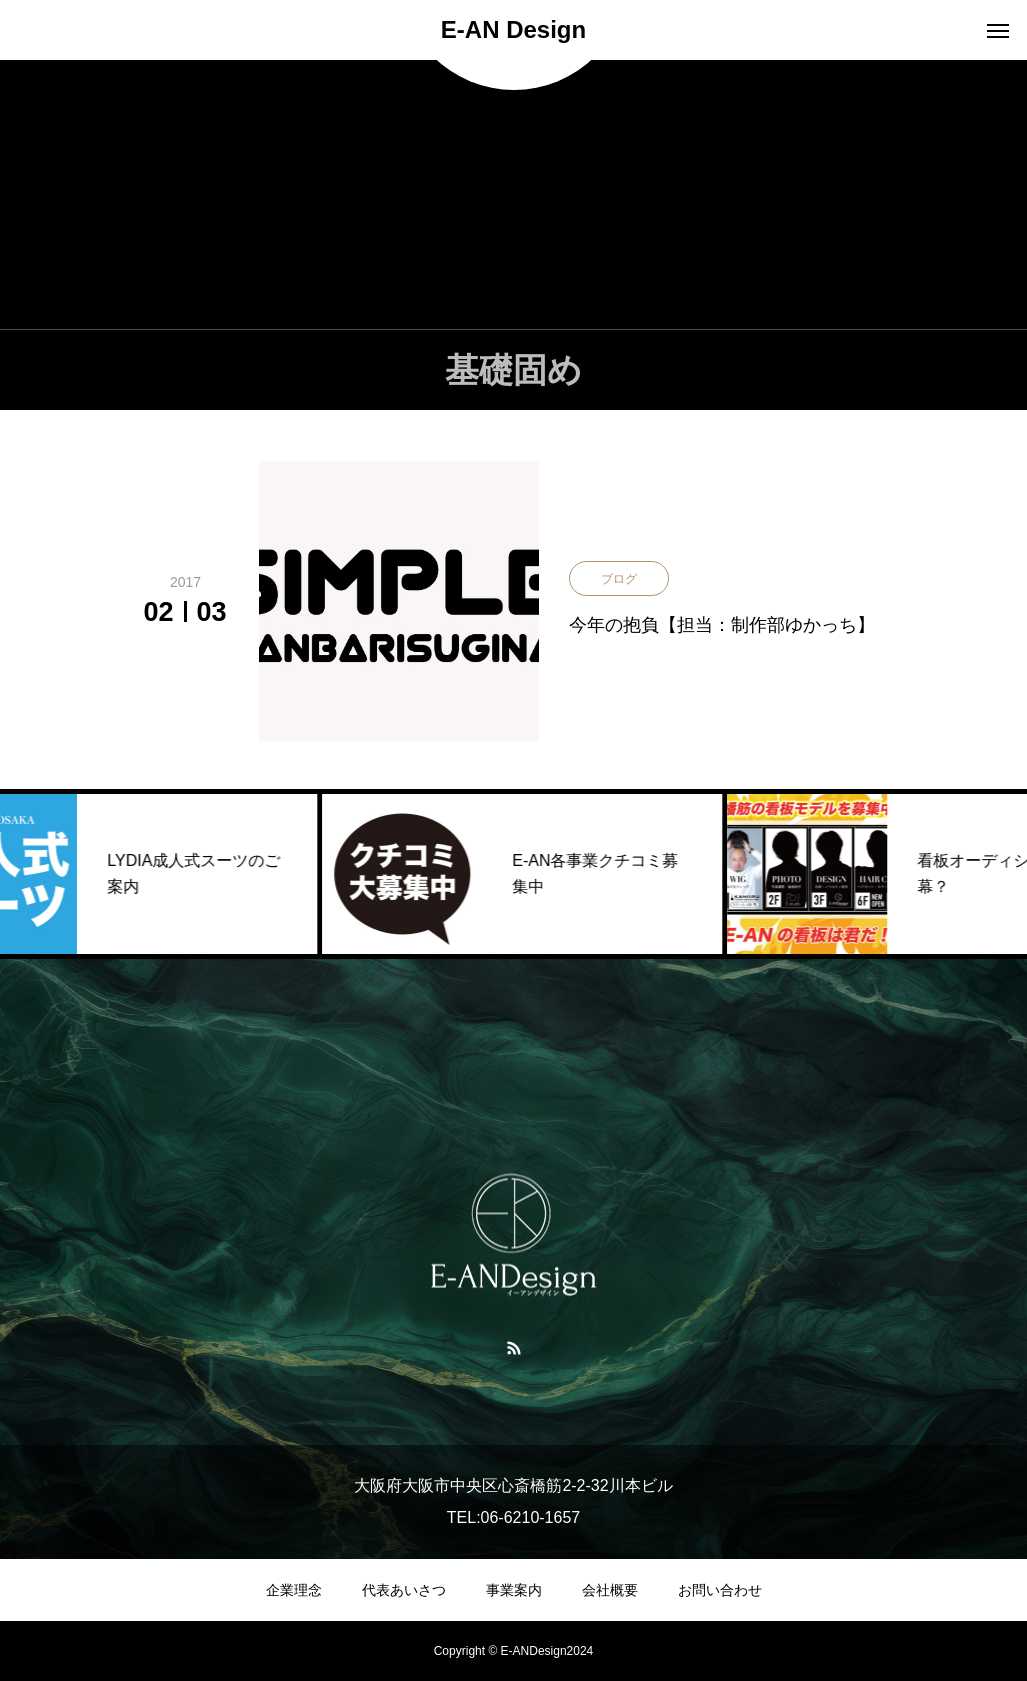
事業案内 (514, 1590)
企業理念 (294, 1590)
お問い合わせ (720, 1590)
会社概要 (610, 1590)
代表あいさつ (404, 1590)
